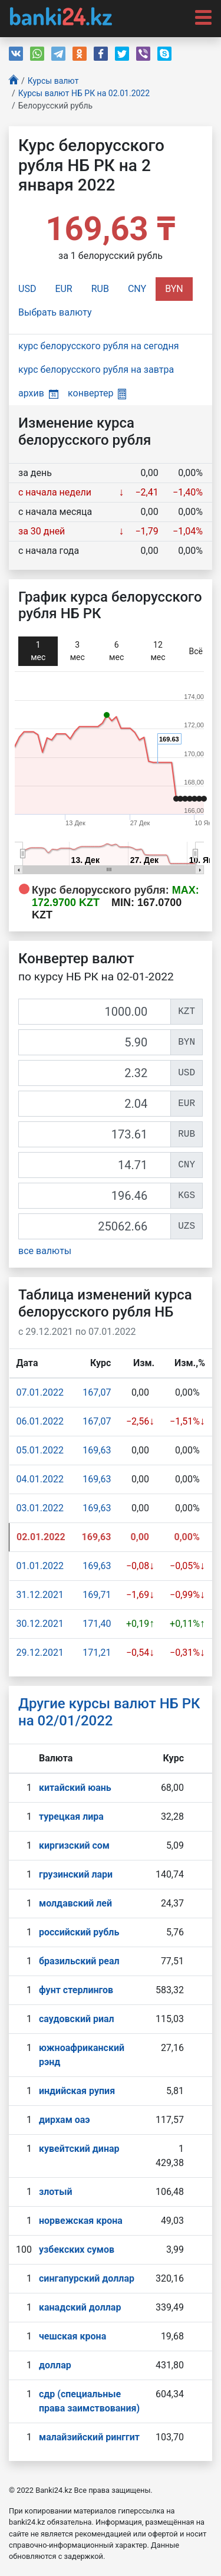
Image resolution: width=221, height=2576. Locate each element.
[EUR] (94, 1104)
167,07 (97, 1392)
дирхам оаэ (64, 2119)
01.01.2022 (40, 1565)
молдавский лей (75, 1903)
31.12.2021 (40, 1594)
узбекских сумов (76, 2249)
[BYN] (94, 1042)
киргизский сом (74, 1845)
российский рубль (79, 1932)
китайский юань (75, 1787)
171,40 (97, 1623)
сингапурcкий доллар (86, 2278)
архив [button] (38, 393)
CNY (137, 288)
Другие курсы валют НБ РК (109, 1712)
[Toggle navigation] (199, 16)
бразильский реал (79, 1961)
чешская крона (72, 2336)
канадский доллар (80, 2307)
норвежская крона (81, 2220)
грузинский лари (76, 1874)
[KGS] (94, 1196)
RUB (100, 288)
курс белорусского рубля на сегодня (98, 346)
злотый (55, 2191)
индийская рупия (77, 2090)
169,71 (97, 1594)
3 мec (77, 651)
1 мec (38, 651)
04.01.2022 (40, 1479)
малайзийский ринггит (89, 2437)
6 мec (116, 651)
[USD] (94, 1073)
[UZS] (94, 1226)
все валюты (44, 1250)
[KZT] (94, 1012)
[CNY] (94, 1165)
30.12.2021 (40, 1623)
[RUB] (94, 1134)
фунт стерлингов (76, 1990)
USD (27, 288)
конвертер (97, 393)
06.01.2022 (40, 1421)
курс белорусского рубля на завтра (96, 369)
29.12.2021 (40, 1652)
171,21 (97, 1652)
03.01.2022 (40, 1508)
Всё (196, 651)
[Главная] (13, 81)
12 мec (157, 651)
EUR (63, 288)
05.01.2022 (40, 1450)
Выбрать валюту (55, 312)
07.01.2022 (40, 1392)
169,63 (97, 1450)
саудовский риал (76, 2018)
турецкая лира (71, 1816)
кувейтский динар (79, 2148)
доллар (55, 2365)
